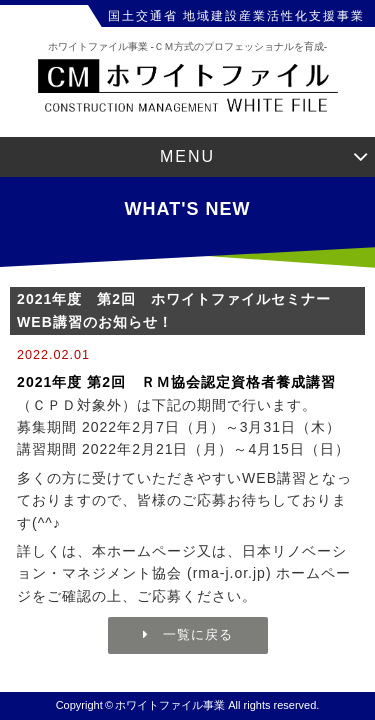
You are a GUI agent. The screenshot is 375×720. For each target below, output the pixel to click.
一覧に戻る (188, 634)
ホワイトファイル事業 (170, 705)
